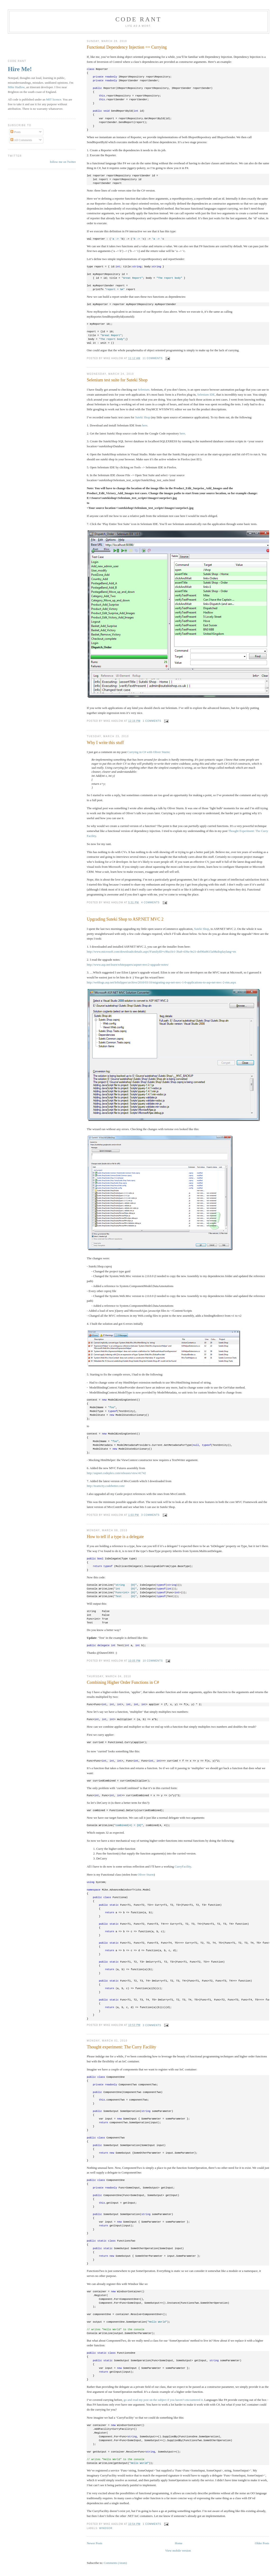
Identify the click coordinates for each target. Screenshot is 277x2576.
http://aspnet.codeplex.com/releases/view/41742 (116, 1473)
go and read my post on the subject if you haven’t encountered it (163, 2400)
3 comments (150, 1515)
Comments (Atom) (115, 2563)
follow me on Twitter (63, 162)
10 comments (153, 1660)
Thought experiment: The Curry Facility (121, 2047)
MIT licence (53, 99)
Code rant (138, 19)
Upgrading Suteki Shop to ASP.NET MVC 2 (125, 919)
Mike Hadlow (16, 87)
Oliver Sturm (146, 1874)
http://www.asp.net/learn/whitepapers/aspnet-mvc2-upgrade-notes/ (128, 964)
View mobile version (178, 2550)
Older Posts (262, 2543)
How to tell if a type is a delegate (115, 1536)
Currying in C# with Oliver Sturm (148, 752)
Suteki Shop (142, 417)
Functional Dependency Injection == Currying (127, 47)
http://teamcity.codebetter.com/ (106, 1486)
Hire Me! (20, 69)
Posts (15, 132)
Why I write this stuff (105, 742)
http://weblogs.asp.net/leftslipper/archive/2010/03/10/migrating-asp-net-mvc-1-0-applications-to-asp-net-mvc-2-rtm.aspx (161, 982)
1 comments (152, 721)
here (144, 425)
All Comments (21, 140)
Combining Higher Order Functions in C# (123, 1682)
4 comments (150, 902)
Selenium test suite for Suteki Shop (117, 380)
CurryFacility (183, 1866)
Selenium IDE (206, 394)
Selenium (143, 389)
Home (178, 2543)
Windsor (105, 2528)
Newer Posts (94, 2543)
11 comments (153, 358)
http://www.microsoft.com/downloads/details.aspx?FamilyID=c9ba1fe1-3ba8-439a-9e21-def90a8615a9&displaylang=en (161, 951)
